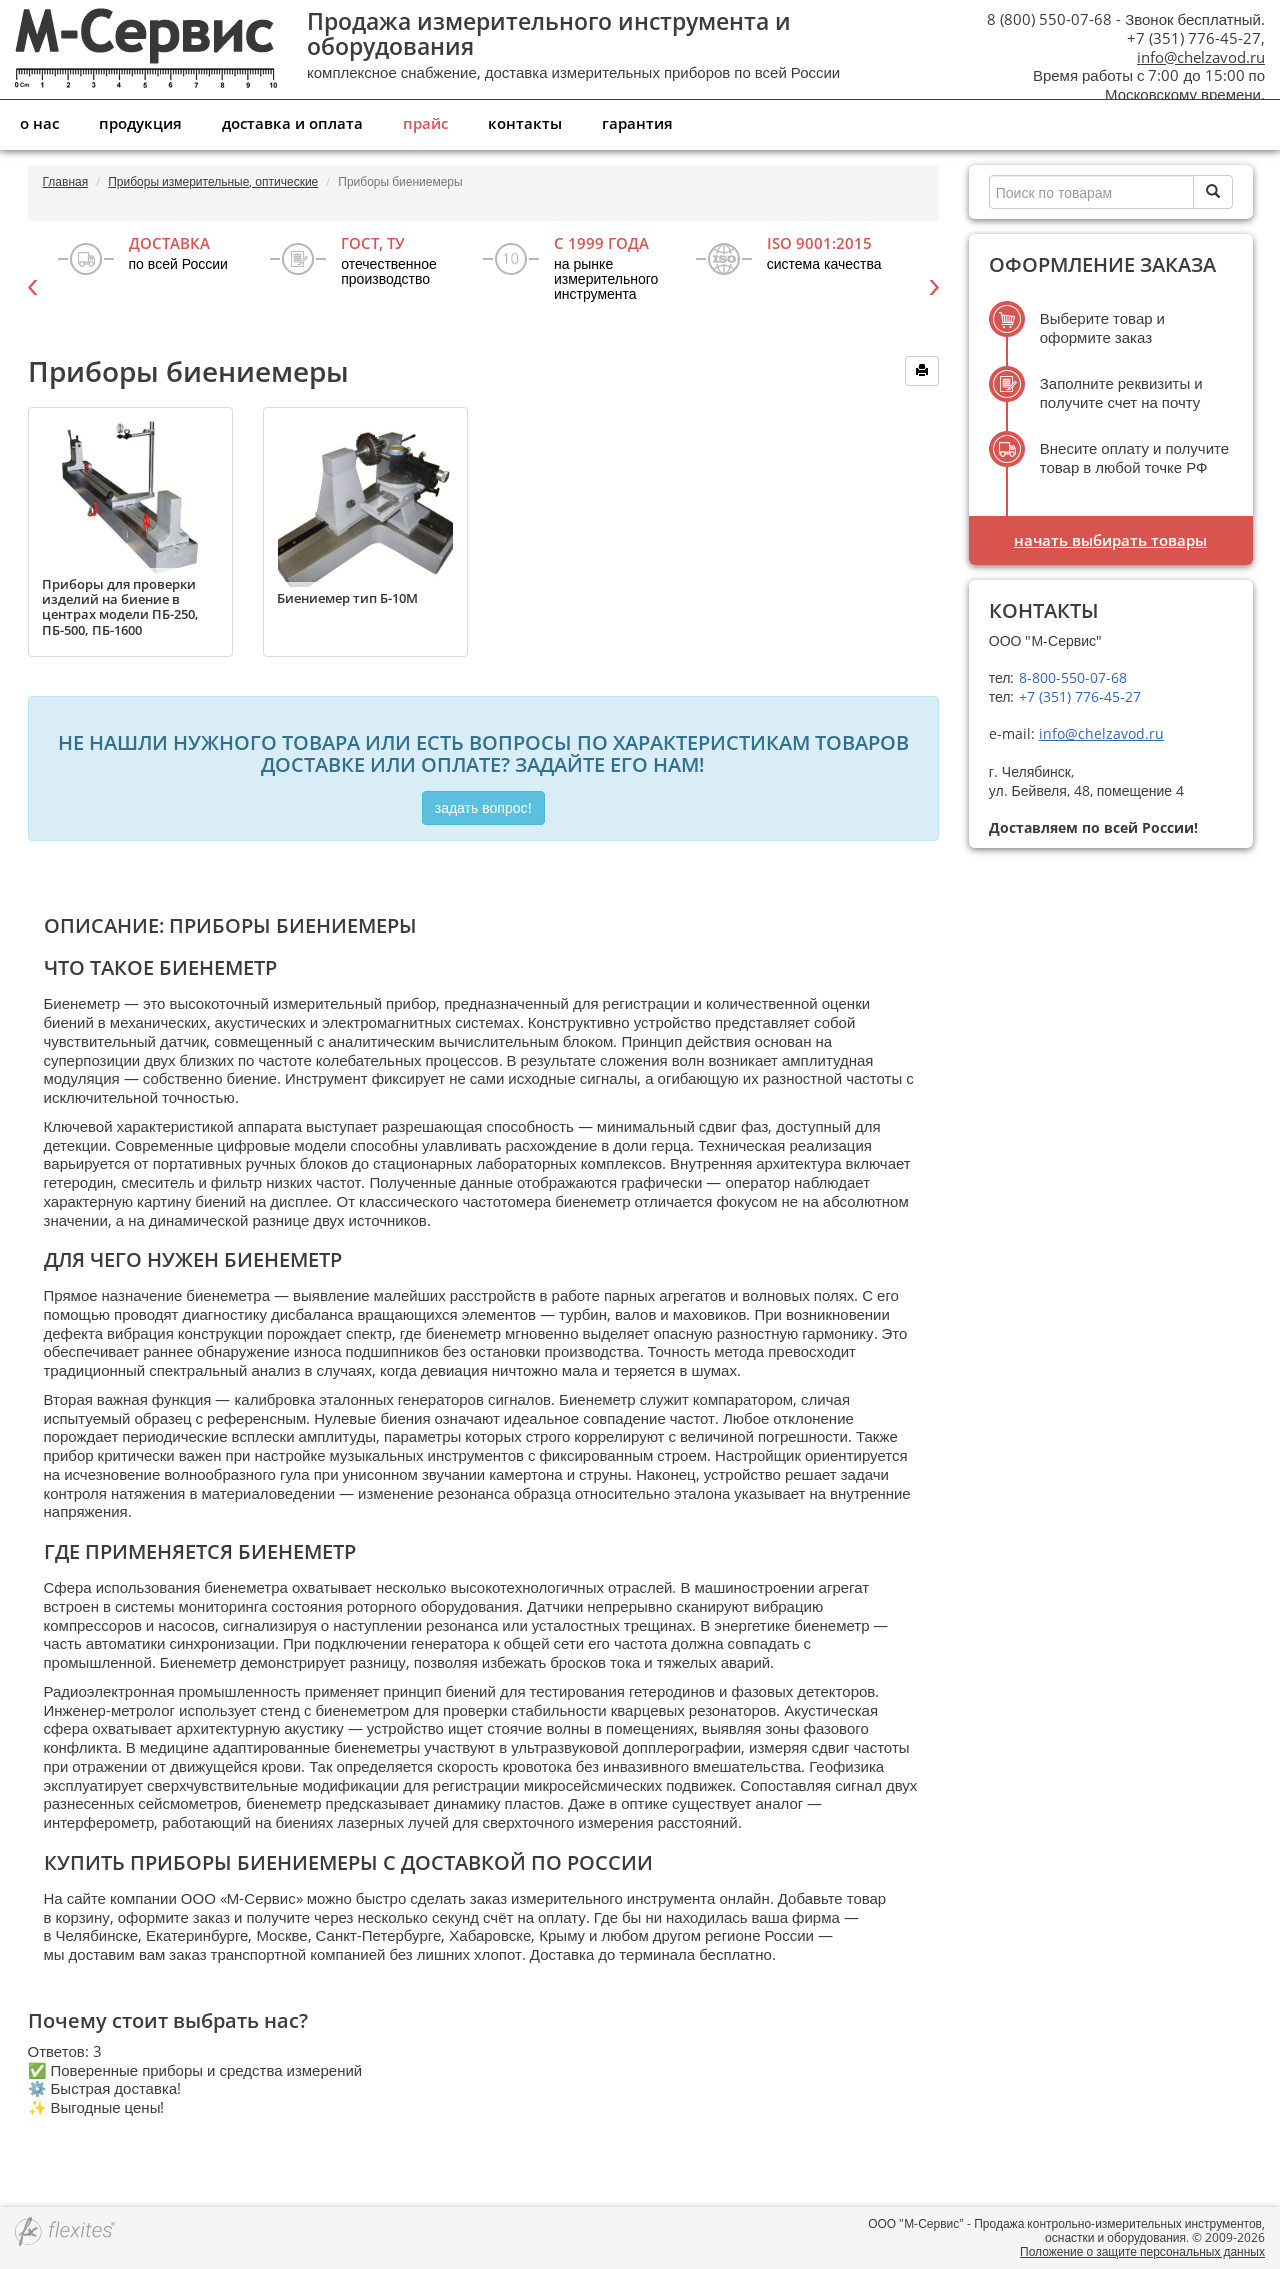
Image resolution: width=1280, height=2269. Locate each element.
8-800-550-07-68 (1071, 677)
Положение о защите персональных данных (1142, 2251)
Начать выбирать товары (1110, 540)
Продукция (140, 123)
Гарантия (637, 123)
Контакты (525, 123)
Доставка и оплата (292, 123)
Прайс (425, 123)
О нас (39, 123)
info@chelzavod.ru (1201, 57)
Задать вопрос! (483, 807)
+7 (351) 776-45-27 (1078, 696)
